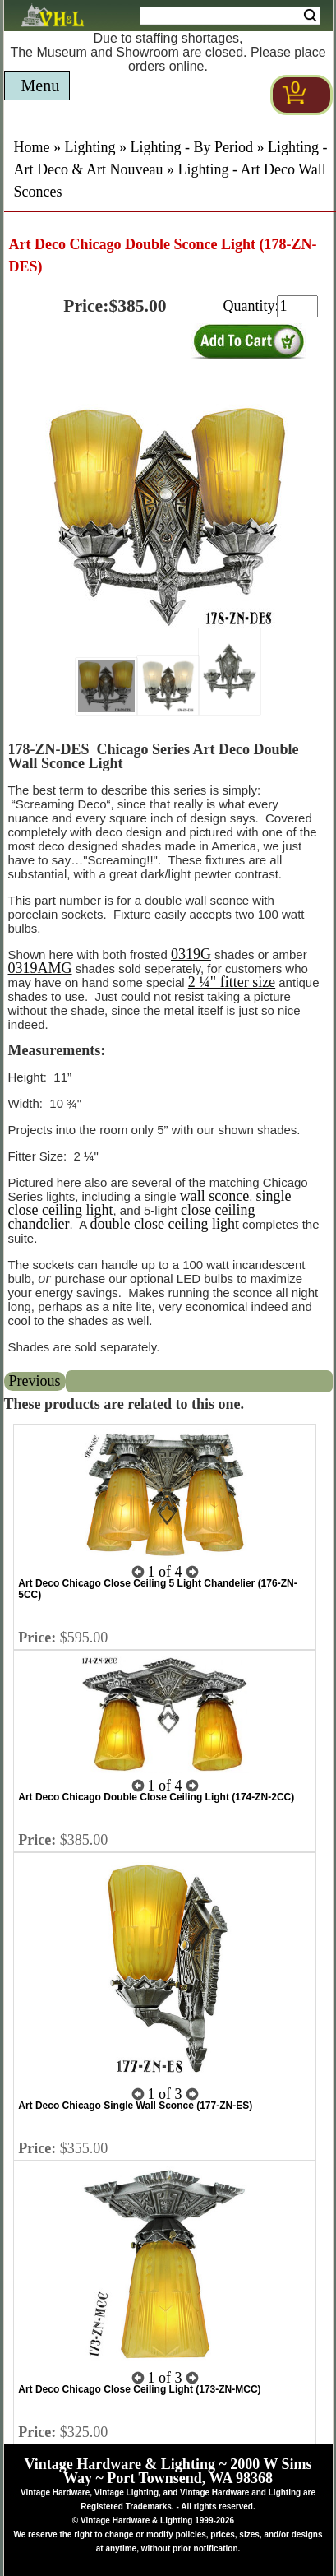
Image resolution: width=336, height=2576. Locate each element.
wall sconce (214, 1196)
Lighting (90, 147)
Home (32, 147)
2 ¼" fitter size (231, 982)
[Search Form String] (230, 16)
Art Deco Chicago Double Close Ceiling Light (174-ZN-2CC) (156, 1797)
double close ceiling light (164, 1224)
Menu (40, 85)
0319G (191, 954)
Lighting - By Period (192, 147)
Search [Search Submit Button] (310, 16)
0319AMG (40, 968)
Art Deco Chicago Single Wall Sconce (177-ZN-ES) (135, 2105)
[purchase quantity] (297, 306)
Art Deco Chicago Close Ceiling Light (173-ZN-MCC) (139, 2389)
